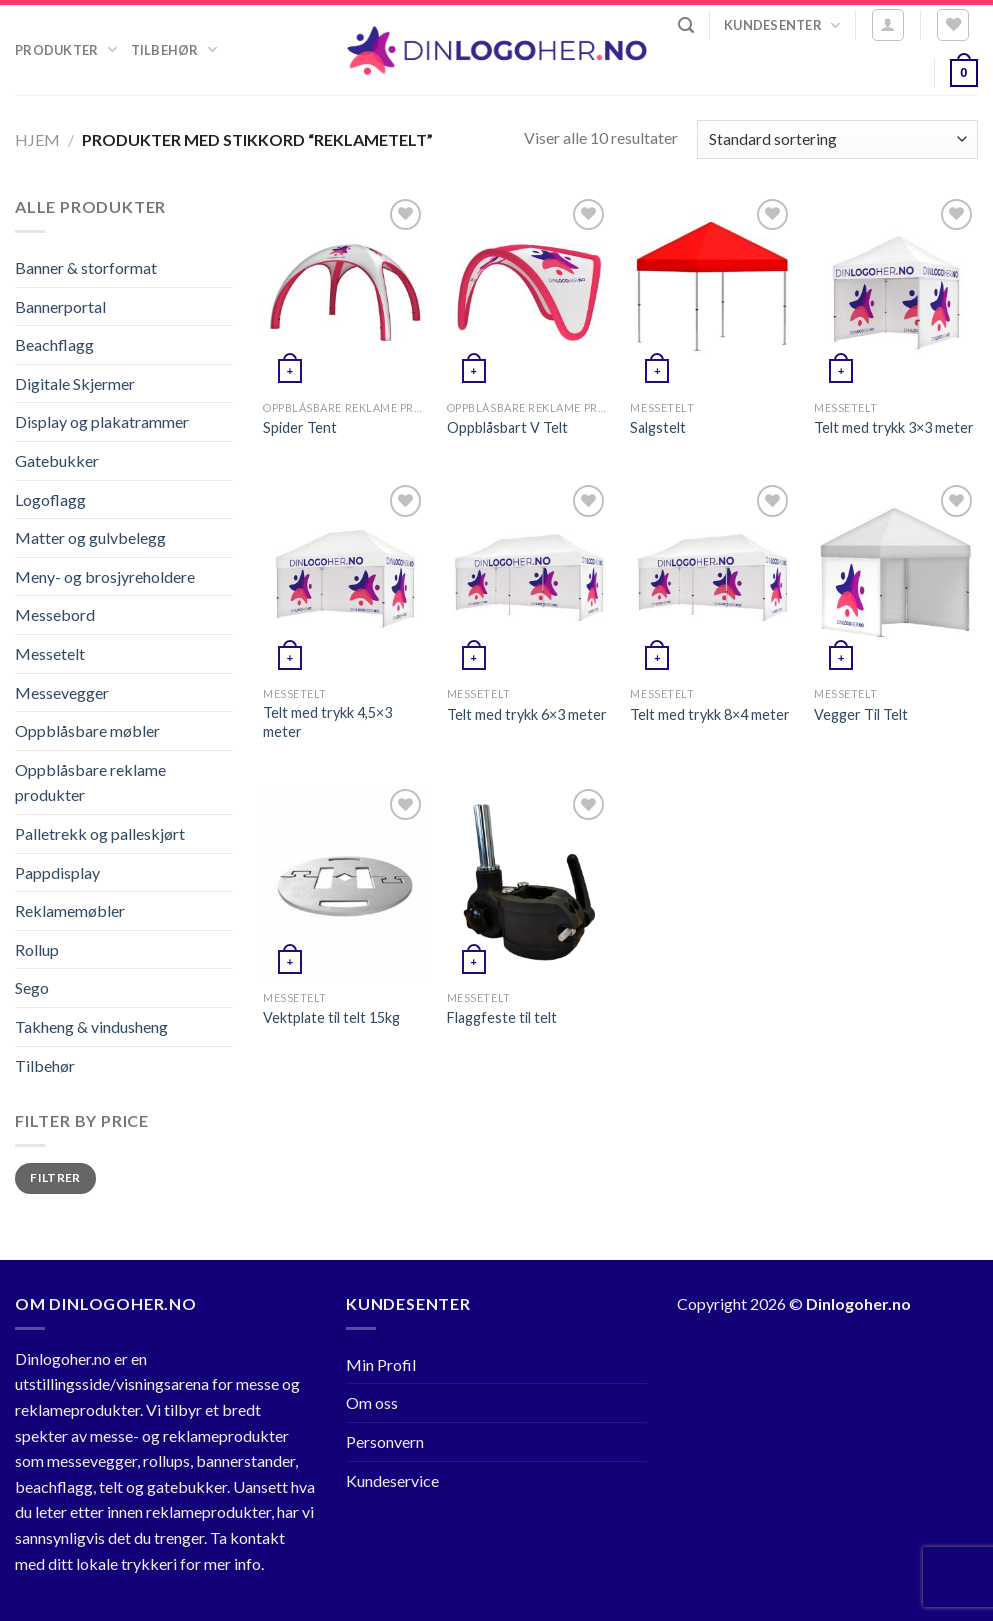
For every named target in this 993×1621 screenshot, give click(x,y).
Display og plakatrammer (102, 421)
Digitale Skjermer (75, 383)
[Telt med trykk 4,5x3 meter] (345, 578)
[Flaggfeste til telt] (529, 882)
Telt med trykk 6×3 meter (527, 714)
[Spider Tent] (345, 292)
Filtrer (55, 1177)
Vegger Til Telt (861, 714)
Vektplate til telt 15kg (331, 1017)
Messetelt (50, 653)
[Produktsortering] (837, 139)
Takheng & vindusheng (91, 1026)
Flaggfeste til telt (502, 1017)
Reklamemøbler (70, 910)
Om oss (372, 1402)
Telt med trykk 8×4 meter (710, 714)
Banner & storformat (86, 267)
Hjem (37, 139)
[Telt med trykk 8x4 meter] (712, 578)
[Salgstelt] (712, 292)
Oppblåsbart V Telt (507, 427)
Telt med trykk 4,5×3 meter (327, 722)
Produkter (66, 49)
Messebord (55, 614)
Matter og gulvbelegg (90, 537)
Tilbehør (174, 49)
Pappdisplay (57, 872)
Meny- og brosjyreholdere (105, 576)
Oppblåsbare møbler (87, 730)
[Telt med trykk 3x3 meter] (896, 292)
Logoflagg (50, 499)
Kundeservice (392, 1480)
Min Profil (381, 1364)
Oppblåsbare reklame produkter (90, 782)
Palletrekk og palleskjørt (100, 833)
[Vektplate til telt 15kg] (345, 882)
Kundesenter (782, 25)
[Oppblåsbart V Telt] (529, 292)
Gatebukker (57, 460)
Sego (32, 987)
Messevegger (62, 692)
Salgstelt (658, 427)
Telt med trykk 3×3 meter (894, 427)
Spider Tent (300, 427)
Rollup (37, 949)
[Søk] (686, 25)
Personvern (385, 1441)
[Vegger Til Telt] (896, 578)
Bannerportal (60, 306)
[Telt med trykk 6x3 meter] (529, 578)
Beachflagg (54, 344)
